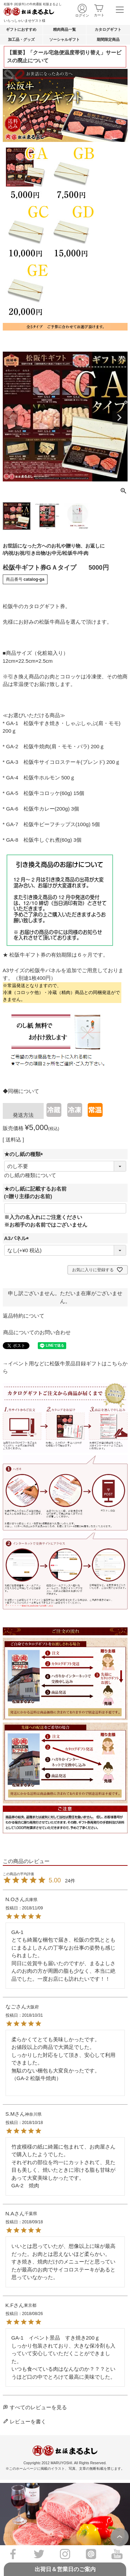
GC (26, 231)
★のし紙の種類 (25, 1154)
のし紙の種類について (30, 1175)
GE (26, 290)
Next (119, 418)
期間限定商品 (108, 39)
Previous (11, 418)
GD (71, 231)
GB (26, 173)
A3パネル (18, 1238)
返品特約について (23, 1316)
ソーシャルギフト (64, 39)
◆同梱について (21, 1091)
